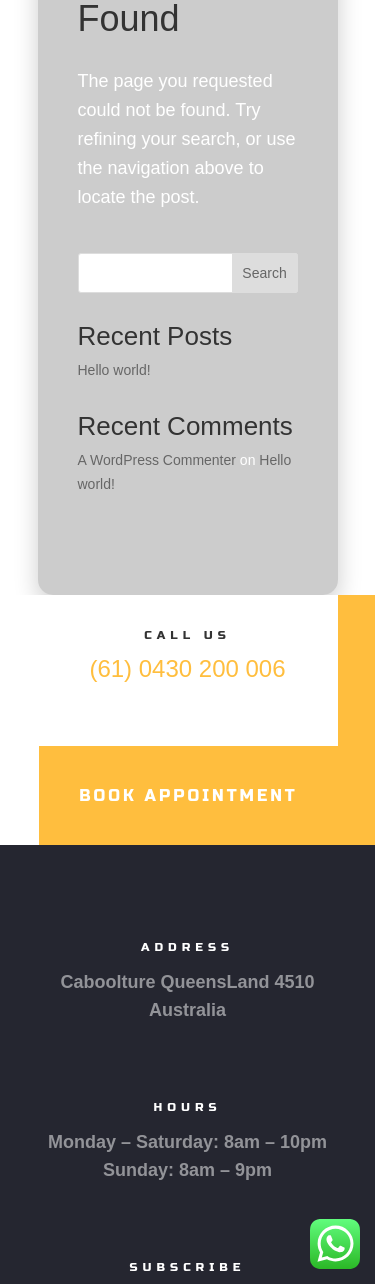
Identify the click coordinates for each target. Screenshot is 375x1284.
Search (264, 273)
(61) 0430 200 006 (187, 668)
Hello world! (114, 370)
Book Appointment (188, 795)
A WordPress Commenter (157, 460)
